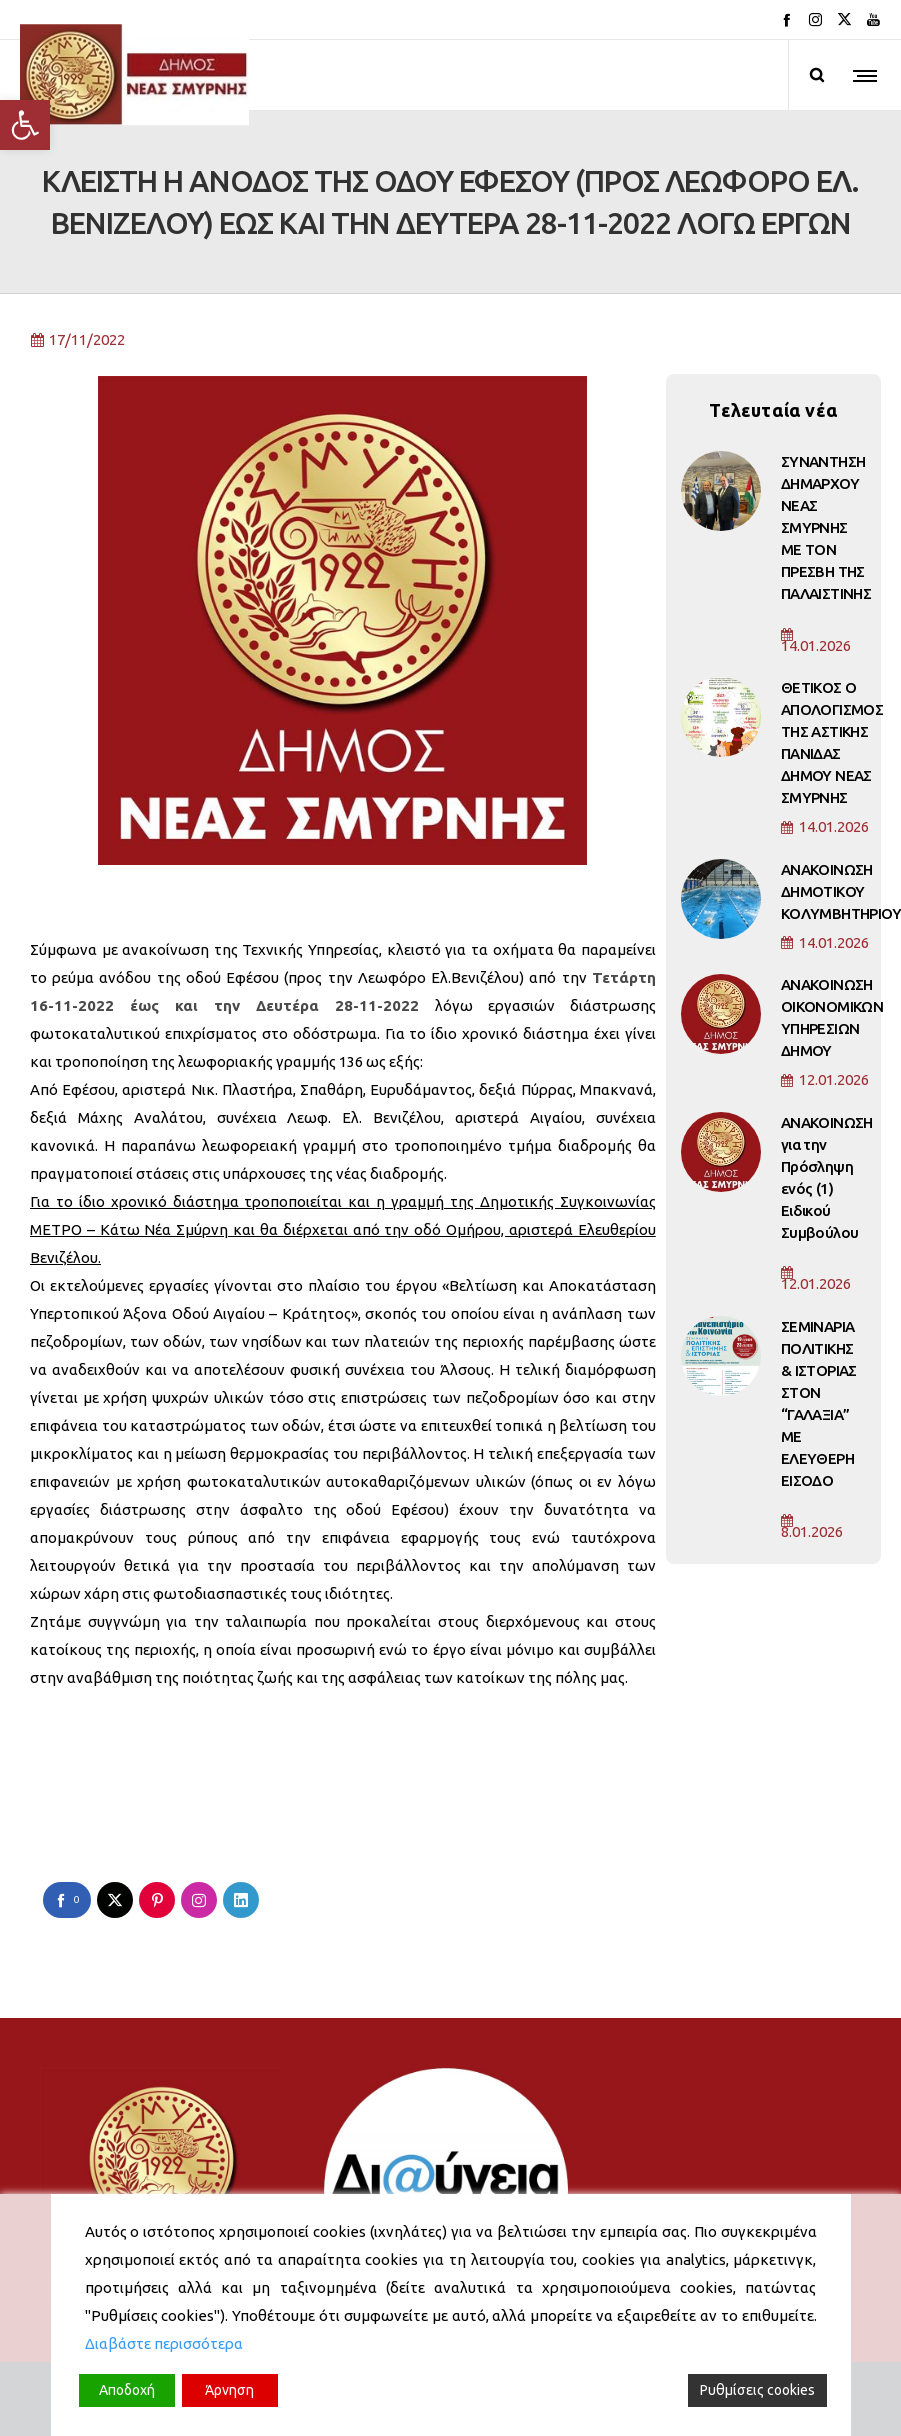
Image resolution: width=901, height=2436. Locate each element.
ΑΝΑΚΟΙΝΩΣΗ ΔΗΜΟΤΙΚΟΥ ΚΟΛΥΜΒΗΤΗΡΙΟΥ (841, 891)
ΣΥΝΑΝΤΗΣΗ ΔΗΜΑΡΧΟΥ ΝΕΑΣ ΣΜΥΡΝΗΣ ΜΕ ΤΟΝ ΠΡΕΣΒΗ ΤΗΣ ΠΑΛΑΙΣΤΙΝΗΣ (826, 527)
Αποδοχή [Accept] (127, 2390)
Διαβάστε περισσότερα (164, 2343)
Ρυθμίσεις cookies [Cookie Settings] (757, 2390)
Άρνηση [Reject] (229, 2390)
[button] (25, 125)
